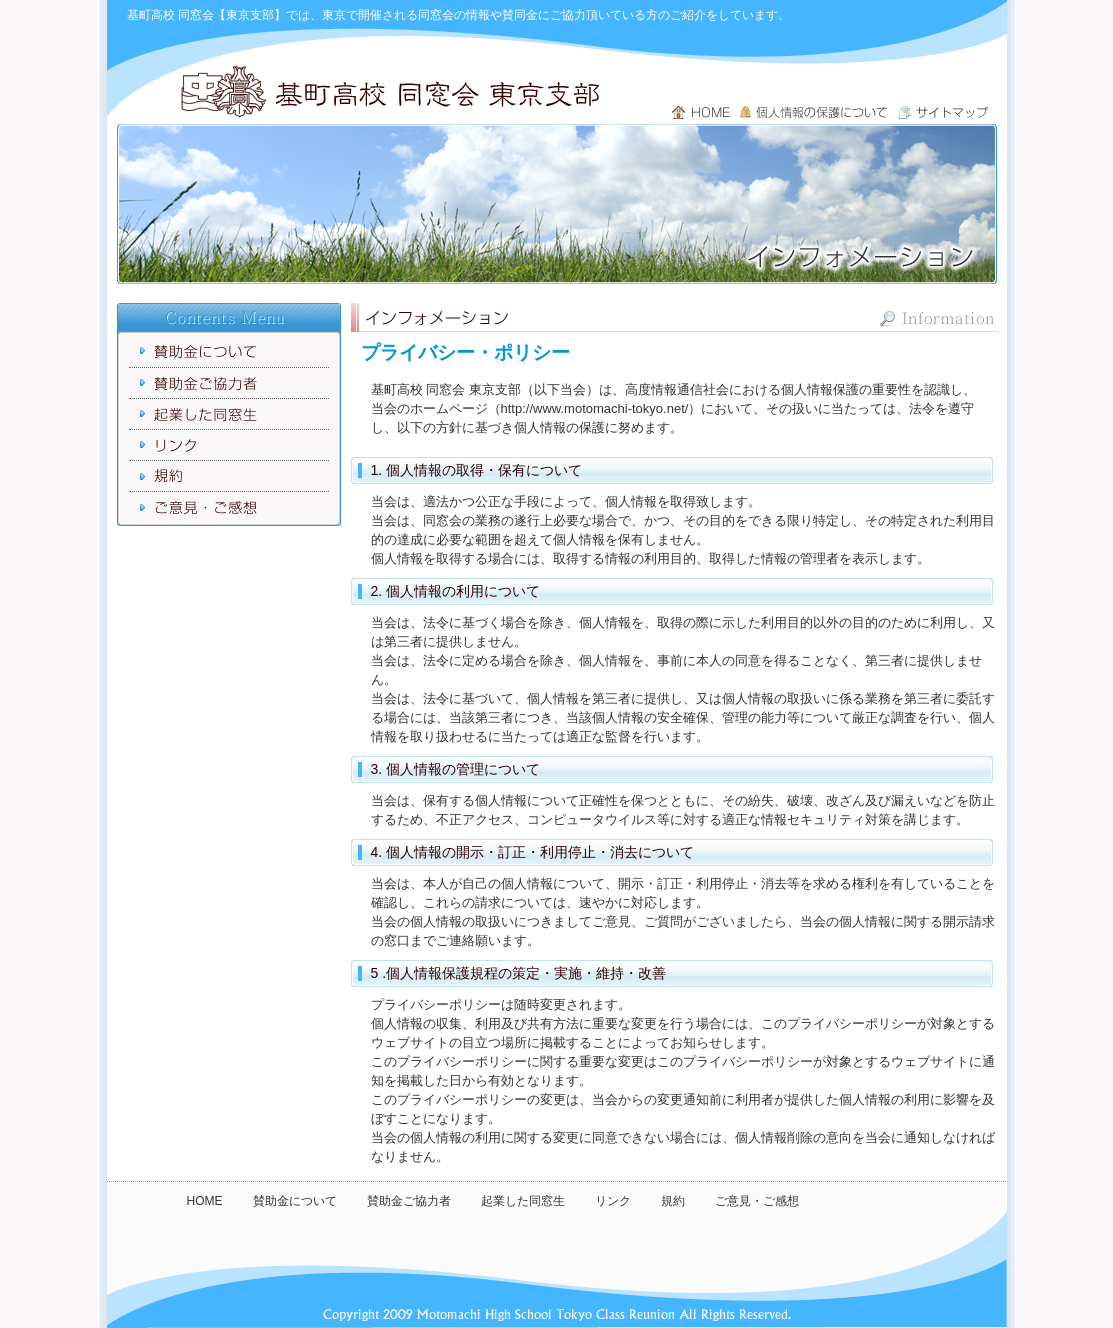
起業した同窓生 (523, 1201)
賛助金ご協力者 (409, 1201)
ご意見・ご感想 (757, 1201)
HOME (205, 1201)
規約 (673, 1201)
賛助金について (295, 1201)
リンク (613, 1201)
